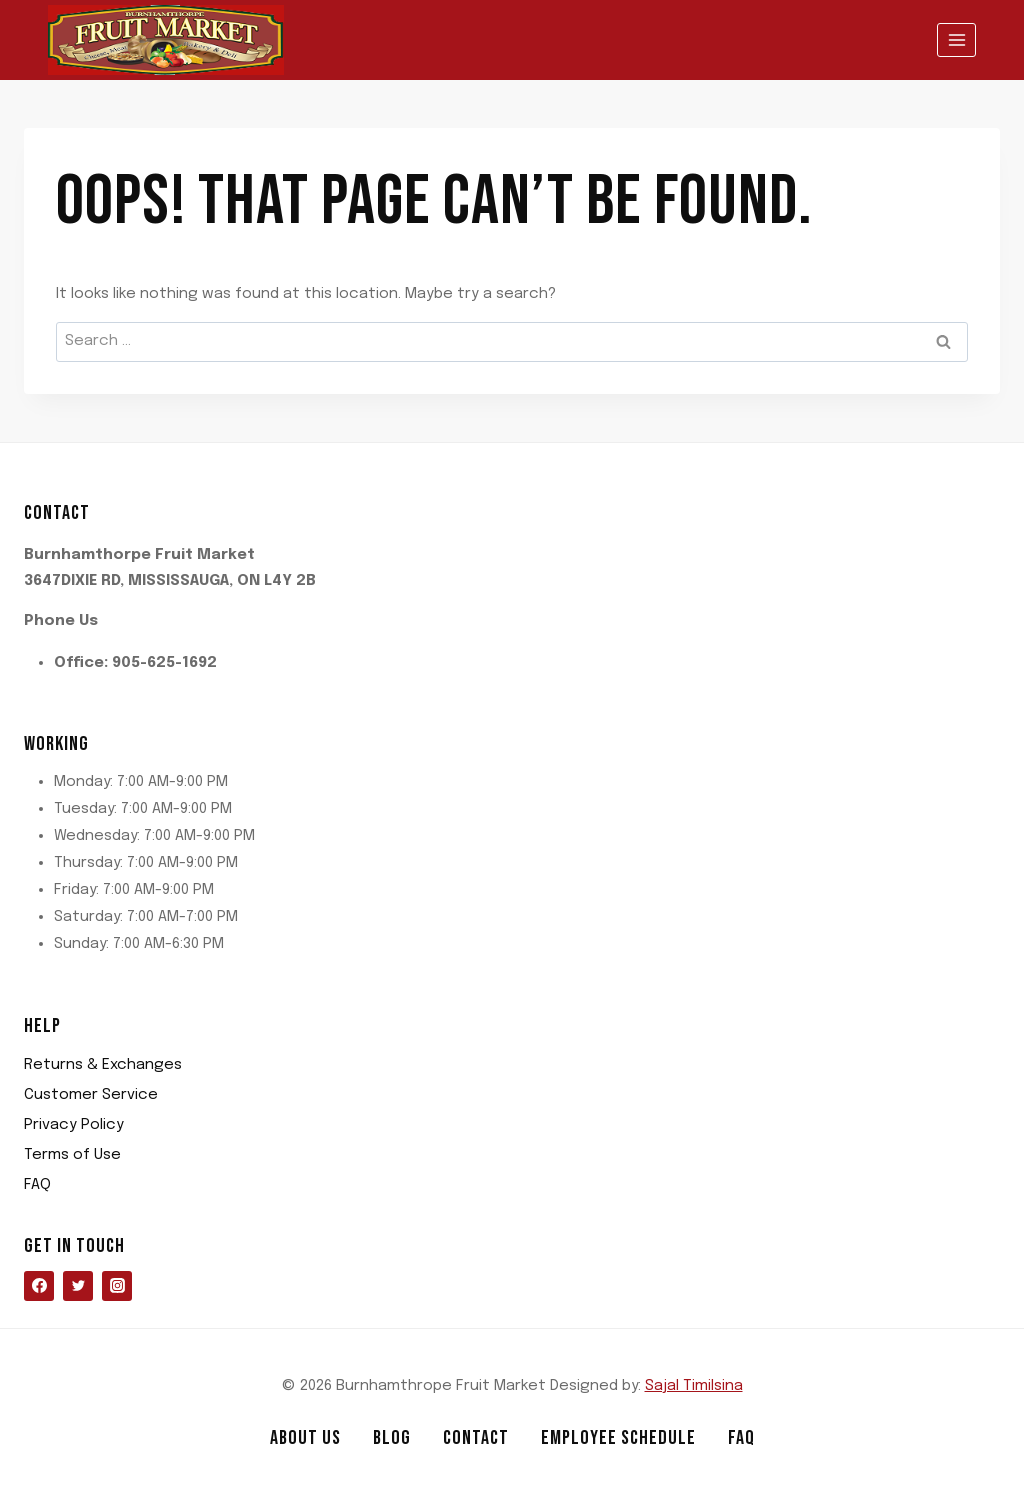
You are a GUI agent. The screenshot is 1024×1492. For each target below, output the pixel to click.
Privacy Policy (74, 1125)
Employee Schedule (618, 1438)
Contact (476, 1438)
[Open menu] (956, 39)
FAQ (37, 1185)
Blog (392, 1438)
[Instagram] (117, 1286)
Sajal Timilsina (694, 1386)
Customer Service (91, 1095)
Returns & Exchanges (103, 1065)
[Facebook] (39, 1286)
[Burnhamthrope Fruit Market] (166, 40)
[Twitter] (78, 1286)
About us (305, 1438)
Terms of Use (72, 1155)
